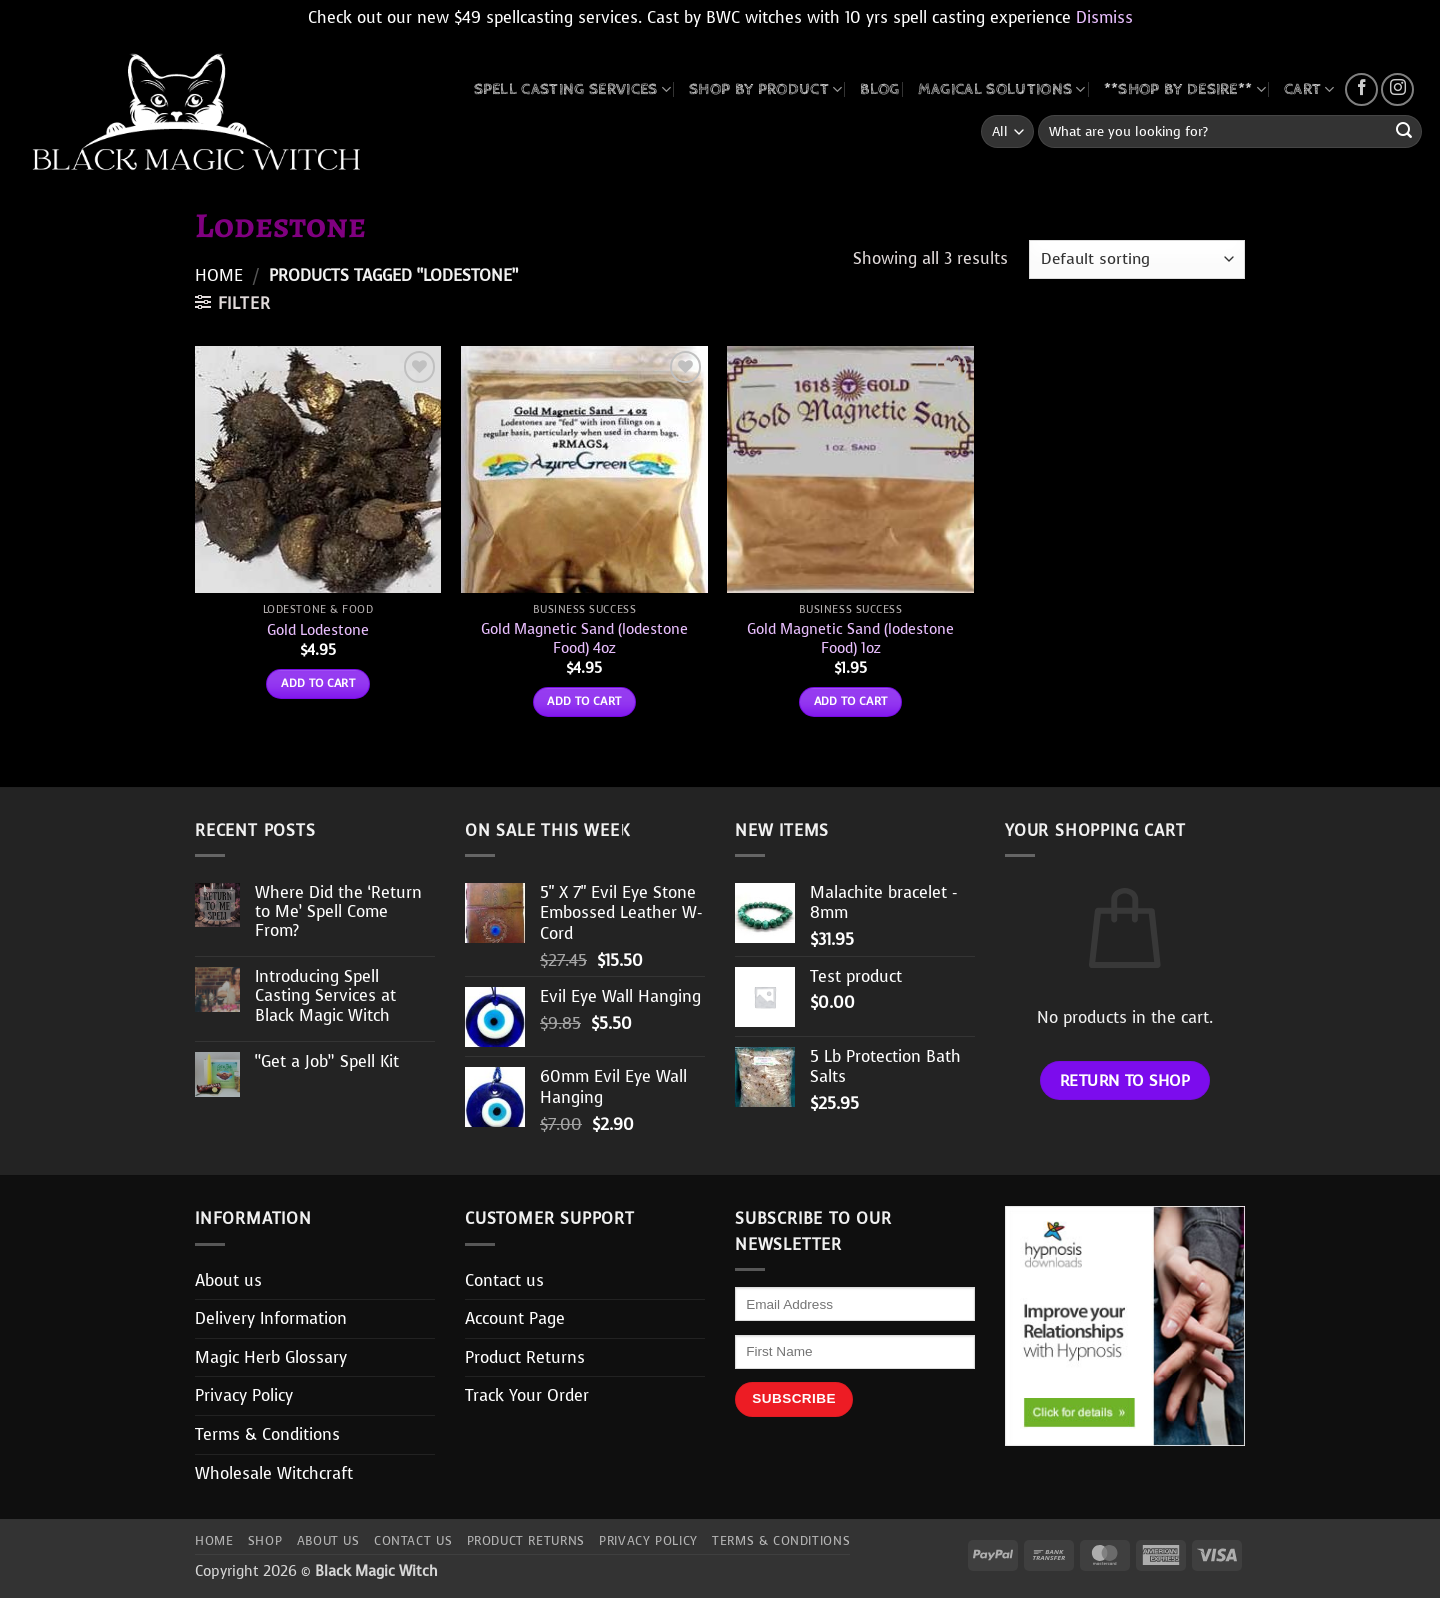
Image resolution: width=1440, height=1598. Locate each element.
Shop (265, 1541)
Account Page (515, 1318)
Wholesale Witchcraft (274, 1473)
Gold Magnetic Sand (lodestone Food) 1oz (850, 638)
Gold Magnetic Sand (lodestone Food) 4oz (584, 638)
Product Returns (525, 1357)
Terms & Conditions (267, 1434)
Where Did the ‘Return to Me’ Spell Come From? (338, 912)
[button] (232, 303)
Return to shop (1125, 1080)
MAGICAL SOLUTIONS (1002, 89)
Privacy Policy (244, 1395)
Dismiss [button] (1104, 17)
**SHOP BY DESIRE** (1185, 89)
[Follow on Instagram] (1397, 89)
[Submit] (1404, 132)
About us (228, 1280)
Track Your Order (527, 1395)
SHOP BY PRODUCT (765, 89)
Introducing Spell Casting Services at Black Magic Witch (325, 996)
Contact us (504, 1280)
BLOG (879, 89)
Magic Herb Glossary (271, 1357)
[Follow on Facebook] (1361, 89)
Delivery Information (271, 1318)
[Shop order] (1137, 259)
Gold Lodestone (318, 630)
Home (219, 275)
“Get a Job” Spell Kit (327, 1061)
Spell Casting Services (573, 89)
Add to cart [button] (318, 683)
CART (1309, 89)
